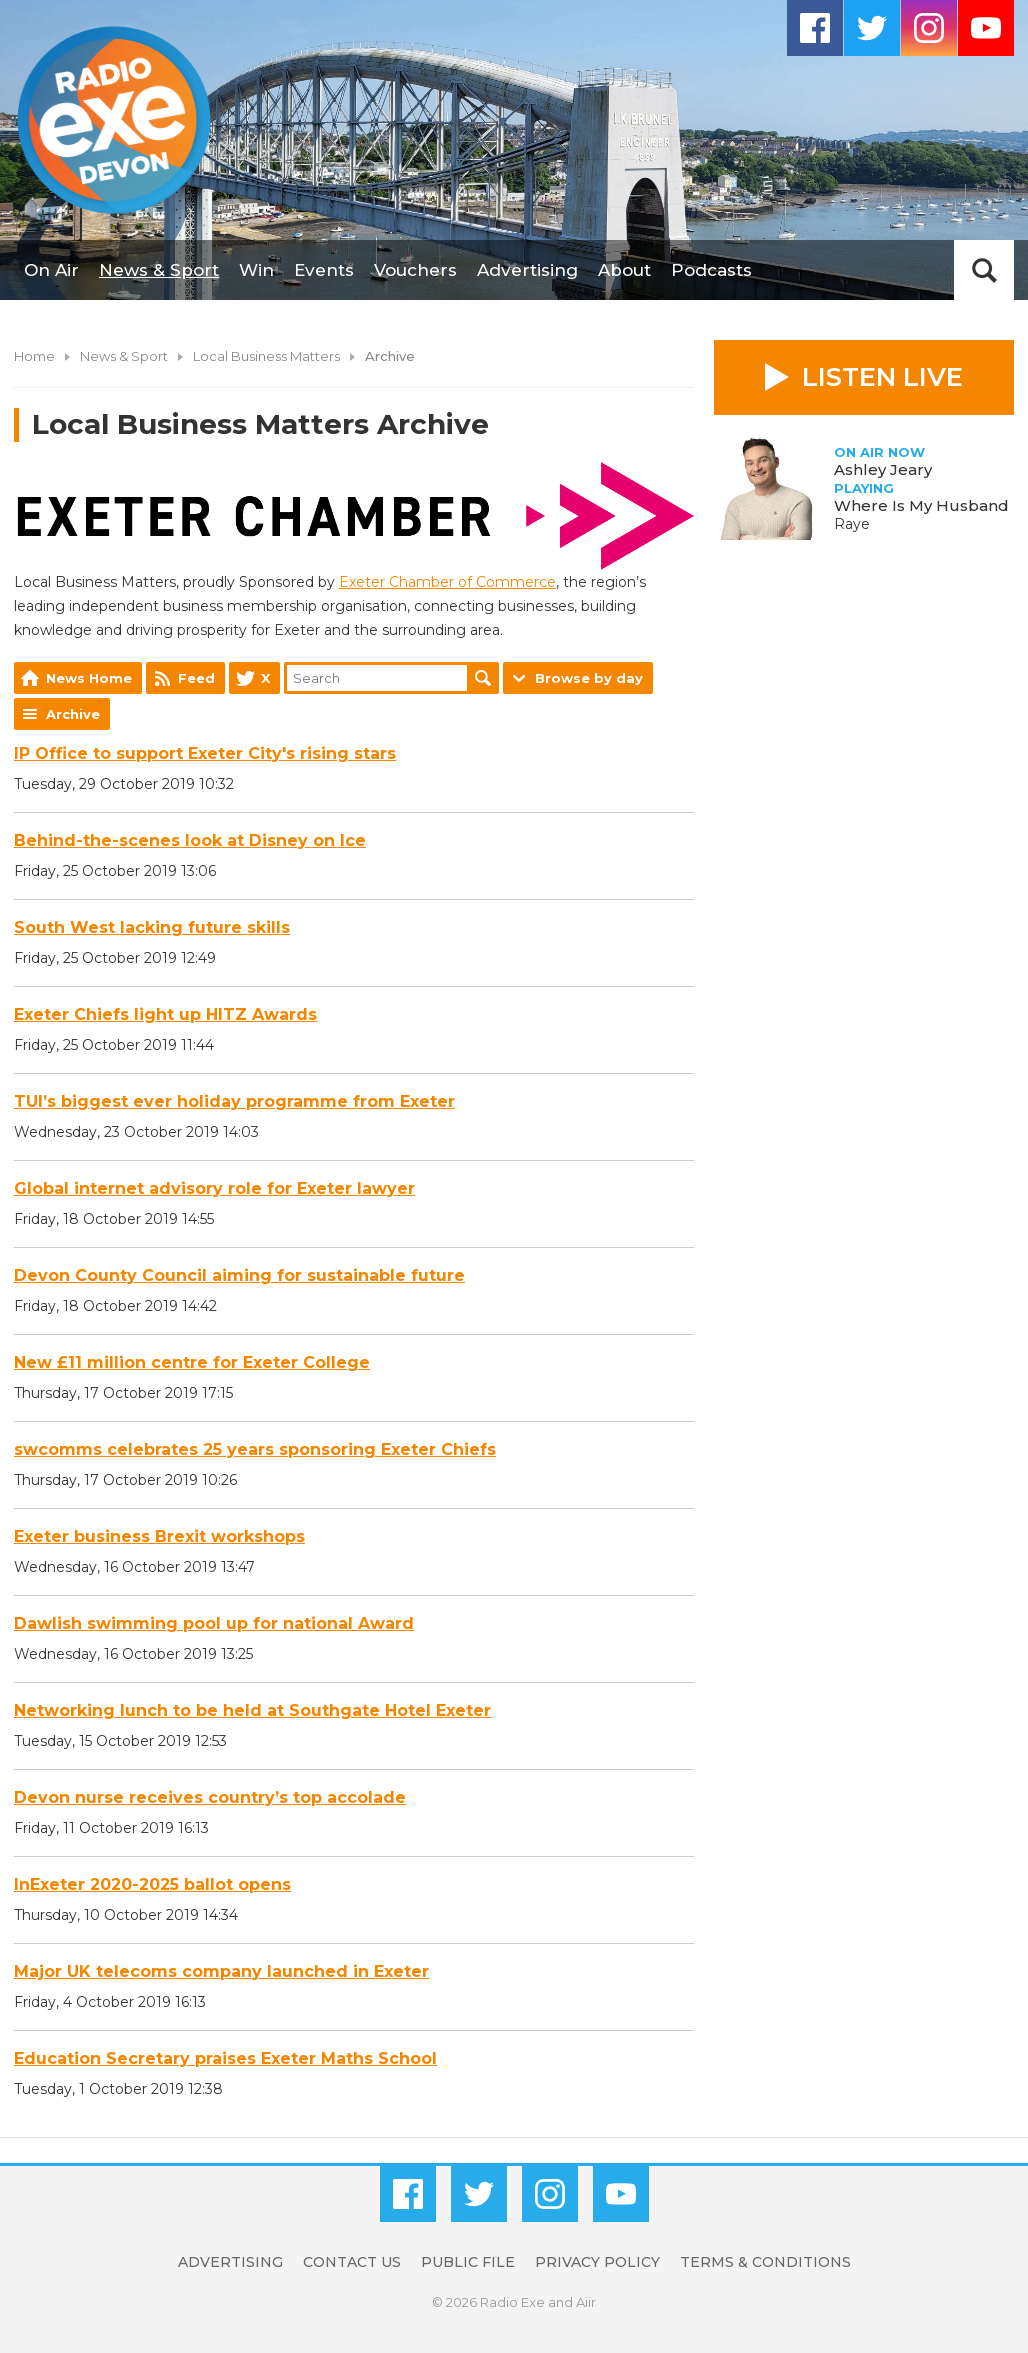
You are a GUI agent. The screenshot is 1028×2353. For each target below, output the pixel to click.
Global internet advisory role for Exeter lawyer (214, 1188)
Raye (852, 524)
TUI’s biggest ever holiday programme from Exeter (234, 1101)
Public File (468, 2262)
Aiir (586, 2302)
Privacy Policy (597, 2262)
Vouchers (415, 270)
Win (256, 270)
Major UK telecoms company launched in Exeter (221, 1971)
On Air (51, 270)
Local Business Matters (266, 356)
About (624, 270)
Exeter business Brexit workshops (159, 1536)
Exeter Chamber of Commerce (447, 582)
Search (483, 678)
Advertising (527, 270)
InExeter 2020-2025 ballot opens (152, 1884)
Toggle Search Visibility (984, 270)
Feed (196, 678)
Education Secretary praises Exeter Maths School (225, 2058)
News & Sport (159, 270)
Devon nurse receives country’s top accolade (210, 1797)
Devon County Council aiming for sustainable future (239, 1275)
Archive (73, 714)
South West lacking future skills (152, 927)
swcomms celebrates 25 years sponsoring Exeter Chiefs (255, 1449)
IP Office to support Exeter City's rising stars (205, 753)
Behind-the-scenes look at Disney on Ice (190, 840)
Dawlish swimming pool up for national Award (214, 1623)
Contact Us (352, 2262)
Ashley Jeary (883, 469)
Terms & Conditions (765, 2262)
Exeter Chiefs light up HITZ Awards (165, 1014)
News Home (89, 678)
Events (324, 270)
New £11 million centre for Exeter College (192, 1362)
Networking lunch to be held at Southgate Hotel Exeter (252, 1710)
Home (34, 356)
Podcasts (711, 270)
